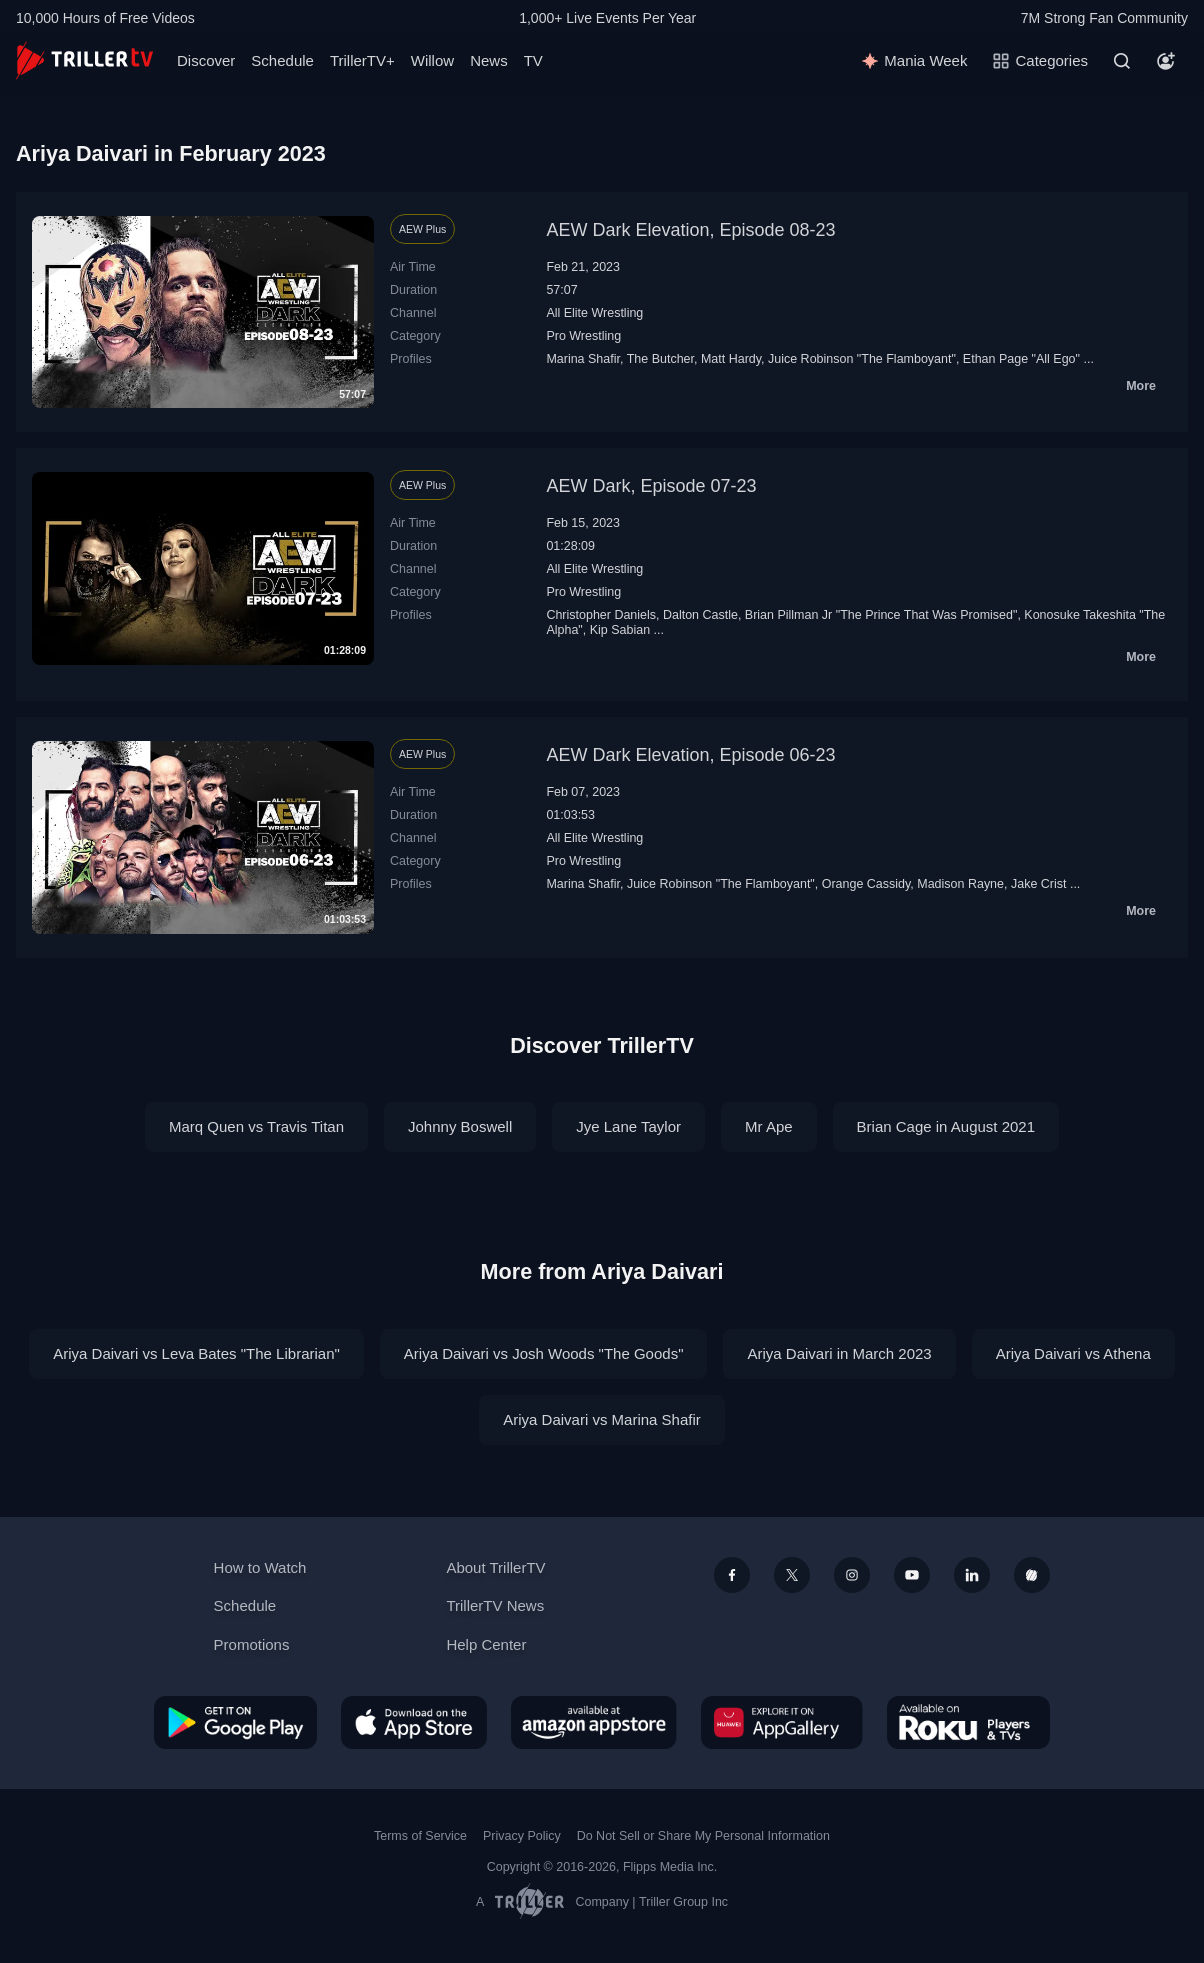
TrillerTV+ (362, 60)
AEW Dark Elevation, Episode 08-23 (690, 230)
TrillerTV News (495, 1605)
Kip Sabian (620, 630)
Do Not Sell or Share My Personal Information (703, 1836)
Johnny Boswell (460, 1126)
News (489, 60)
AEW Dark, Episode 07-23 (651, 486)
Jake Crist (1039, 884)
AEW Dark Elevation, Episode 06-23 (690, 755)
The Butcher (660, 359)
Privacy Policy (522, 1836)
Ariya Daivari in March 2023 (839, 1353)
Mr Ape (769, 1126)
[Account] (1166, 61)
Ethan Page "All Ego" (1021, 359)
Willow (432, 60)
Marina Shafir (583, 359)
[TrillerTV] (84, 60)
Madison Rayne (960, 884)
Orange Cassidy (866, 884)
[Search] (1122, 61)
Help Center (486, 1644)
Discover (206, 60)
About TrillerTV (495, 1567)
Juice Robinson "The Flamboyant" (862, 359)
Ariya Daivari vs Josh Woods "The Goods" (544, 1353)
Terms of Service (420, 1836)
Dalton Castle (700, 615)
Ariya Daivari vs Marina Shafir (602, 1419)
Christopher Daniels (601, 615)
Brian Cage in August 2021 (946, 1126)
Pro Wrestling (583, 336)
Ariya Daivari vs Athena (1073, 1353)
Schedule (282, 60)
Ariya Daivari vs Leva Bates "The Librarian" (196, 1353)
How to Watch (260, 1567)
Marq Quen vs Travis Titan (256, 1126)
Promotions (252, 1644)
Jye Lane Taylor (628, 1126)
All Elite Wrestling (594, 313)
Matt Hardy (731, 359)
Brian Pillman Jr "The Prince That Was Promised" (881, 615)
